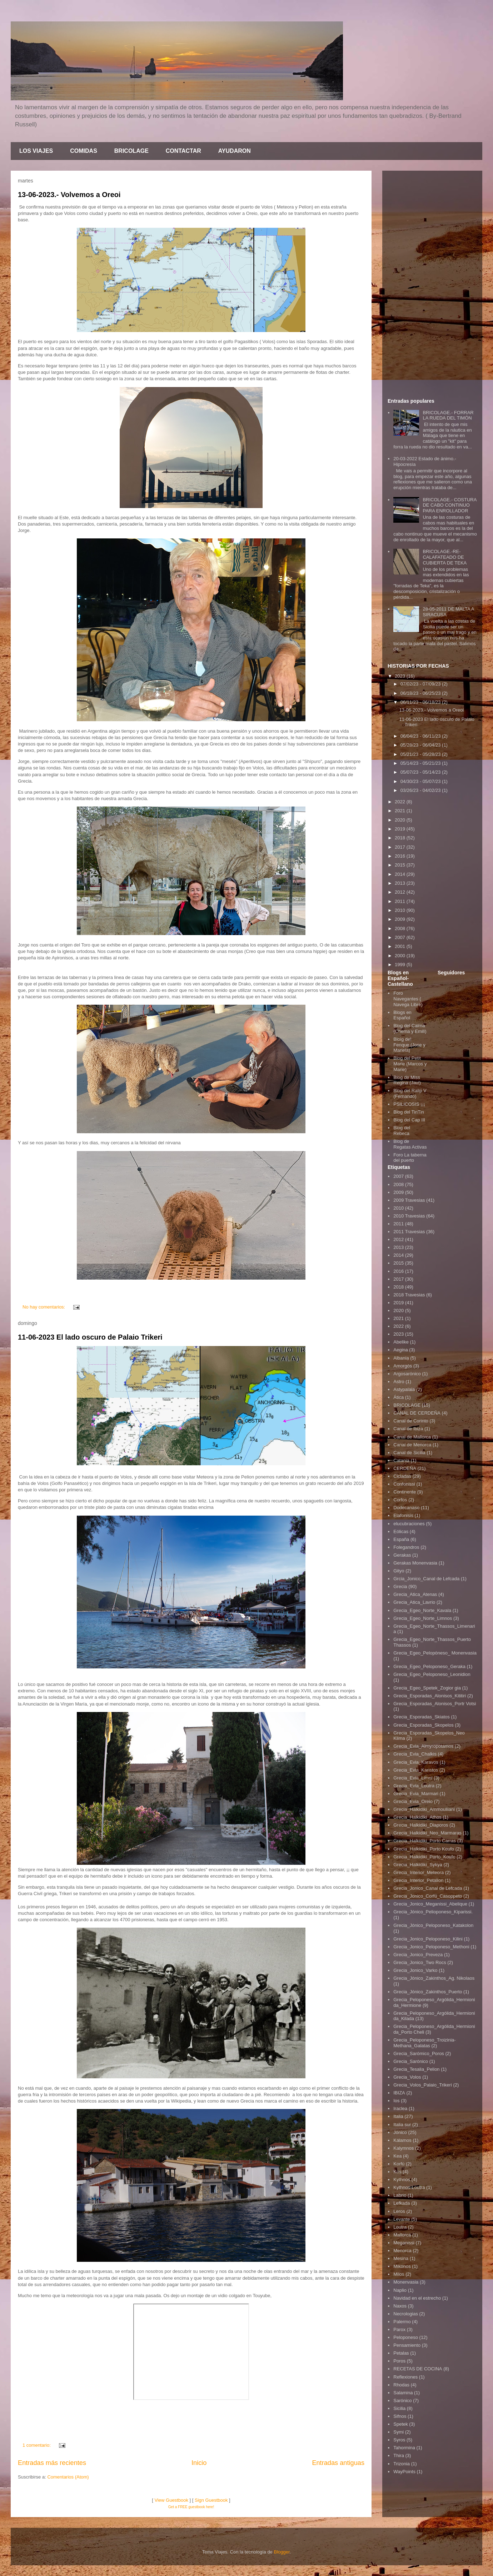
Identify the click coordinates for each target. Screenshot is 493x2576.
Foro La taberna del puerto (410, 1157)
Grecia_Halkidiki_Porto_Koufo (424, 1856)
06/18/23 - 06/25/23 (421, 693)
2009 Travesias (409, 1200)
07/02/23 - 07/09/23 (421, 684)
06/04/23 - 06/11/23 (421, 736)
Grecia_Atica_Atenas (415, 1594)
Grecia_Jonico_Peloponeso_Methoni (431, 1946)
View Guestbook (171, 2500)
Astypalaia (404, 1389)
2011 (401, 901)
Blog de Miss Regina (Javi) (407, 1080)
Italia (398, 2116)
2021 (401, 810)
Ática (398, 1397)
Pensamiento (406, 2345)
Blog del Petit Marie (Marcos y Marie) (410, 1063)
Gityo (398, 1570)
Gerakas (402, 1555)
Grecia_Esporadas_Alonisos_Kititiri (429, 1695)
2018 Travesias (409, 1294)
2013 (401, 883)
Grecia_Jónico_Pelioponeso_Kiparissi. (433, 1911)
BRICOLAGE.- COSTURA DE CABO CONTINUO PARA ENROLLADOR (449, 505)
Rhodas (401, 2384)
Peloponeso (405, 2337)
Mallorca (402, 2235)
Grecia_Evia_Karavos (415, 1762)
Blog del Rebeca (401, 1130)
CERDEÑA (404, 1468)
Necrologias (405, 2313)
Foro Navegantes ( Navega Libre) (408, 998)
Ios (396, 2100)
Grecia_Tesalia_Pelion (416, 2069)
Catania (401, 1460)
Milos (398, 2274)
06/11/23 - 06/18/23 (421, 702)
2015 (401, 865)
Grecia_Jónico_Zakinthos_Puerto (427, 1991)
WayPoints (404, 2471)
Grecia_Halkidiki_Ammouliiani (424, 1809)
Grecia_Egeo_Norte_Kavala (422, 1610)
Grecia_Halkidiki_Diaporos (420, 1825)
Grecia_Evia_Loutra (413, 1785)
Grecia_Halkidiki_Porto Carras (424, 1840)
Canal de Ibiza (408, 1428)
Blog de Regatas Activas (410, 1144)
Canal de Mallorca (412, 1437)
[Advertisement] (432, 283)
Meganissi (403, 2242)
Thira (398, 2455)
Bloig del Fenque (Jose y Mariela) (409, 1044)
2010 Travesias (409, 1216)
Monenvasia (405, 2282)
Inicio (198, 2462)
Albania (401, 1358)
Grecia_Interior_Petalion (418, 1880)
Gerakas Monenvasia (415, 1563)
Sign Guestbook (211, 2500)
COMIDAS (83, 151)
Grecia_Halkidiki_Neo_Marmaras (427, 1833)
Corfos (400, 1499)
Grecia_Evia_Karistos (415, 1770)
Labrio (399, 2195)
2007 (401, 937)
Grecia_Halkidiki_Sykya (417, 1864)
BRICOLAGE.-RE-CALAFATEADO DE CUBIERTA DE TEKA (445, 557)
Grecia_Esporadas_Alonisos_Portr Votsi (434, 1703)
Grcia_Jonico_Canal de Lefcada (426, 1578)
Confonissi (404, 1484)
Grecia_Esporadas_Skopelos (423, 1725)
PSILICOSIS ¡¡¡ (409, 1104)
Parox (399, 2329)
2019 (401, 829)
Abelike (401, 1342)
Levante (401, 2219)
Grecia (400, 1586)
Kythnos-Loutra (409, 2187)
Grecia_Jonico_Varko (415, 1970)
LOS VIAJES (36, 151)
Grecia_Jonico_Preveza (418, 1954)
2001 (401, 946)
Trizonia (401, 2463)
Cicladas (402, 1476)
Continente (404, 1492)
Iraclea (400, 2108)
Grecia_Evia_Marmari (415, 1793)
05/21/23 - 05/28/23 (421, 754)
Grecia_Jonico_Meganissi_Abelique (430, 1904)
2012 (401, 892)
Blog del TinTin (408, 1112)
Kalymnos (403, 2148)
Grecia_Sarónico (410, 2061)
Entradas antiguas (338, 2462)
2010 (401, 910)
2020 (401, 820)
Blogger (281, 2552)
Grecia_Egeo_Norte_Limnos (422, 1618)
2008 (401, 928)
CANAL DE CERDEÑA (416, 1413)
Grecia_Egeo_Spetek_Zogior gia (427, 1688)
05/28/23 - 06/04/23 (421, 745)
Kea (397, 2156)
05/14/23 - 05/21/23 (421, 763)
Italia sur (402, 2124)
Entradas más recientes (52, 2462)
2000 (401, 955)
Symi (398, 2432)
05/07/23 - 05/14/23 (421, 772)
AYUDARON (234, 151)
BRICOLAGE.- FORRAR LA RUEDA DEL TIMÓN (448, 415)
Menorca (402, 2250)
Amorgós (402, 1366)
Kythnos (401, 2179)
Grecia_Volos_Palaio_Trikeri (422, 2085)
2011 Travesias (409, 1231)
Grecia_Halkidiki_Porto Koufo (423, 1849)
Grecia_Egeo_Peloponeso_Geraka (429, 1666)
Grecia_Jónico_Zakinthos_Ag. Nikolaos (433, 1978)
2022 (401, 801)
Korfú (398, 2163)
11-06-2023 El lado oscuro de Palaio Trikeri (90, 1337)
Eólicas (400, 1531)
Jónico (400, 2132)
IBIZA (399, 2092)
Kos (397, 2171)
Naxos (400, 2306)
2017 (401, 847)
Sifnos (399, 2416)
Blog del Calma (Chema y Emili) (409, 1028)
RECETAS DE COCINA (417, 2368)
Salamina (403, 2392)
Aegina (400, 1349)
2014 (401, 874)
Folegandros (406, 1547)
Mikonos (401, 2266)
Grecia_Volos (407, 2077)
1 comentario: (37, 2445)
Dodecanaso (406, 1507)
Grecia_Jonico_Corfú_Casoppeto (427, 1896)
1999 (401, 964)
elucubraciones (408, 1523)
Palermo (401, 2321)
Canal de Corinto (410, 1420)
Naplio (400, 2290)
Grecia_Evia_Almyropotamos (423, 1746)
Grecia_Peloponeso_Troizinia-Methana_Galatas (424, 2042)
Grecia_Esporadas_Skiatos (421, 1716)
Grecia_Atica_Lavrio (414, 1602)
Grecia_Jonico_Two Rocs (419, 1962)
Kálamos (402, 2140)
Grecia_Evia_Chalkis (415, 1754)
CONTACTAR (183, 151)
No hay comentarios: (44, 1307)
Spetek (400, 2424)
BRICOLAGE (131, 151)
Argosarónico (407, 1373)
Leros (399, 2211)
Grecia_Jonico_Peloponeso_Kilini (428, 1939)
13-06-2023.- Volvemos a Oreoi (69, 195)
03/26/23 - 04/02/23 (421, 790)
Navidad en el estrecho (417, 2298)
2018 (401, 837)
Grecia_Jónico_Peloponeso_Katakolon (433, 1925)
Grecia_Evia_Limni (412, 1778)
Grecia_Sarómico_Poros (418, 2053)
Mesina (400, 2258)
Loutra (400, 2227)
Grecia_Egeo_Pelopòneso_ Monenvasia (435, 1653)
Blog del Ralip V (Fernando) (410, 1093)
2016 (401, 856)
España (401, 1539)
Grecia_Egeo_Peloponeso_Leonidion (431, 1674)
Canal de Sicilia (409, 1452)
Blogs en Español (402, 1015)
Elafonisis (403, 1515)
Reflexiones (405, 2377)
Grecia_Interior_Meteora (418, 1872)
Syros (399, 2439)
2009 (401, 919)
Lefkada (401, 2203)
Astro (398, 1381)
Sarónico (402, 2400)
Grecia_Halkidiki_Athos (417, 1817)
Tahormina (404, 2447)
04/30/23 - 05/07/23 (421, 781)
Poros (399, 2361)
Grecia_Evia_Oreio (413, 1801)
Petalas (401, 2353)
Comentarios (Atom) (68, 2477)
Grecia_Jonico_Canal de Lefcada (427, 1888)
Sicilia (399, 2408)
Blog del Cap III (409, 1120)
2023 (401, 676)
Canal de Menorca (412, 1444)
